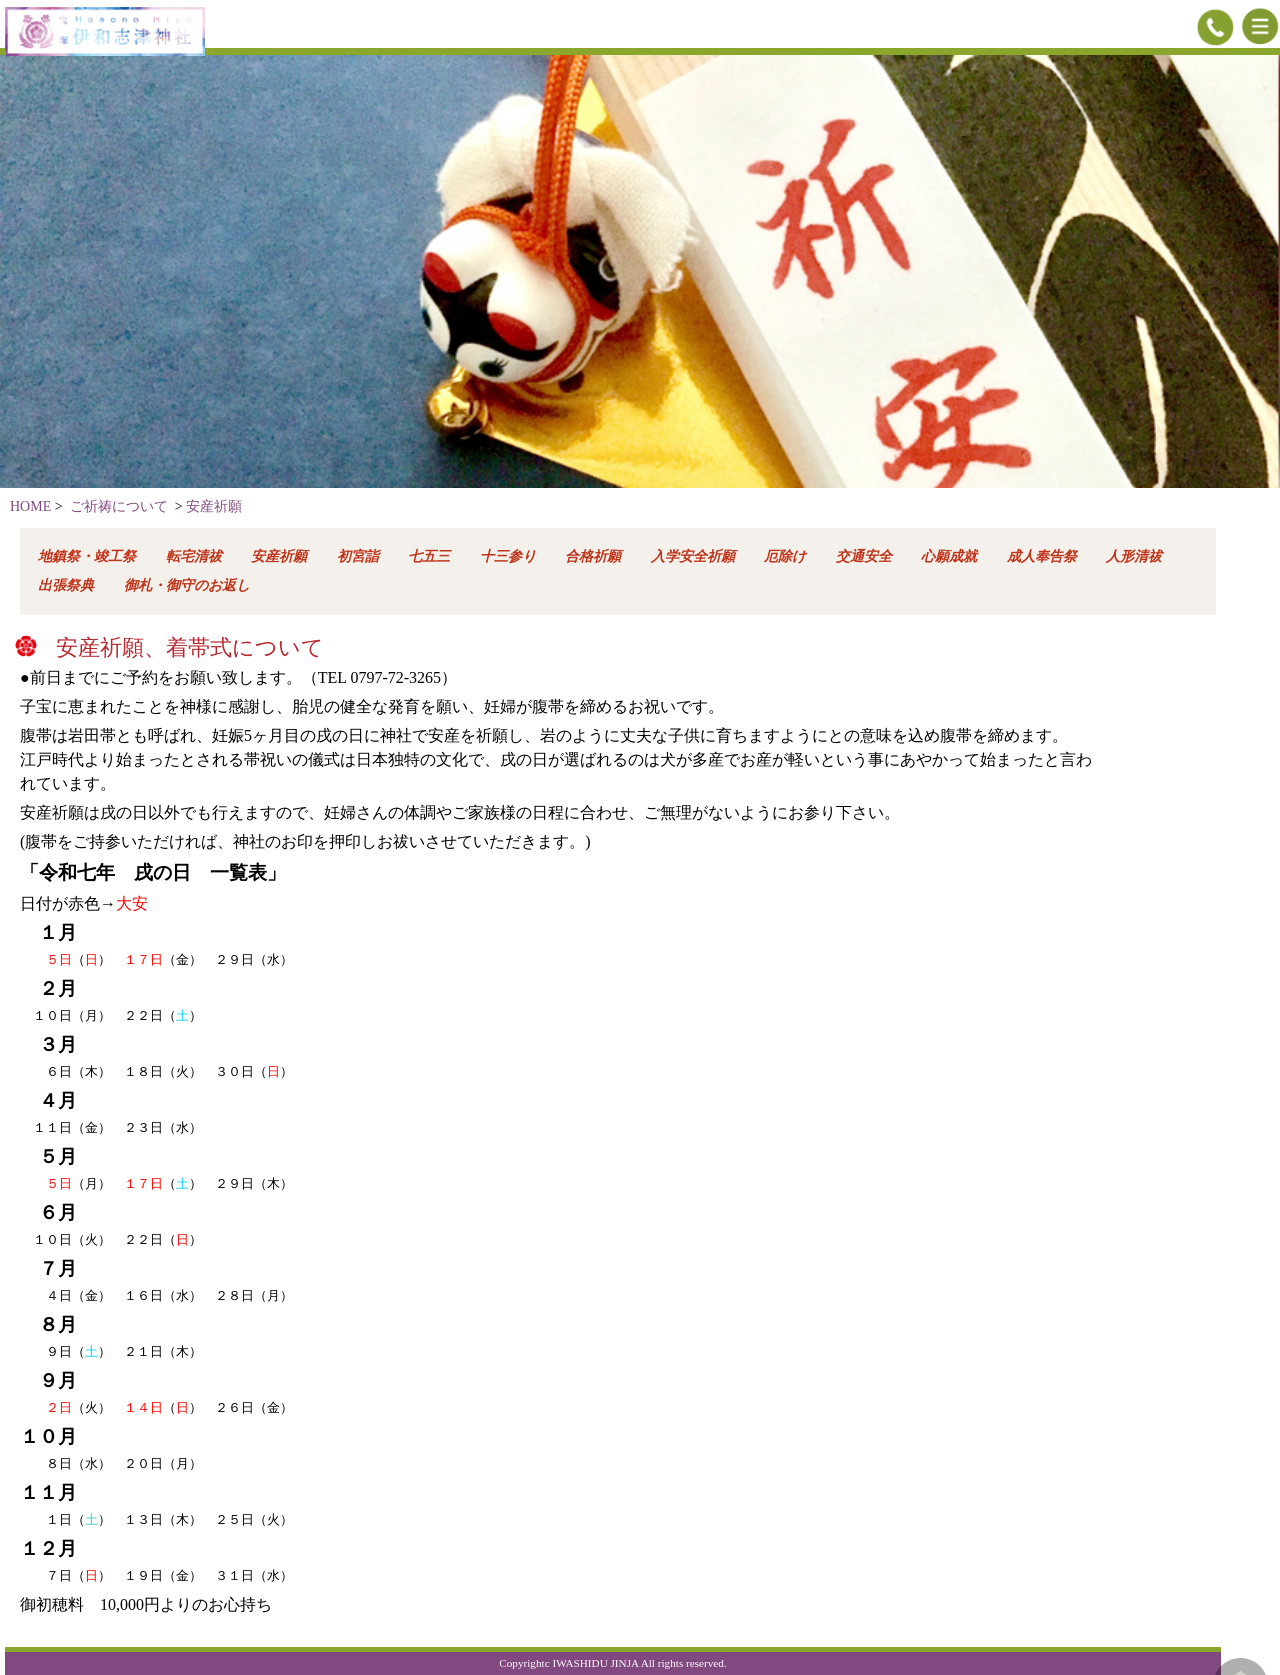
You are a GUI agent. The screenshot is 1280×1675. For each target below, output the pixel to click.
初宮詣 (358, 556)
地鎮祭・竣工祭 (87, 556)
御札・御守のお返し (187, 585)
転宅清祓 (194, 556)
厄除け (785, 556)
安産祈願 (214, 506)
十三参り (508, 556)
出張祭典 (66, 585)
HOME (30, 506)
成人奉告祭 (1042, 556)
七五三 (429, 556)
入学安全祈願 (693, 556)
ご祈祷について (119, 506)
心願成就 (949, 556)
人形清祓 (1134, 556)
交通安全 (864, 556)
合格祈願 (593, 556)
